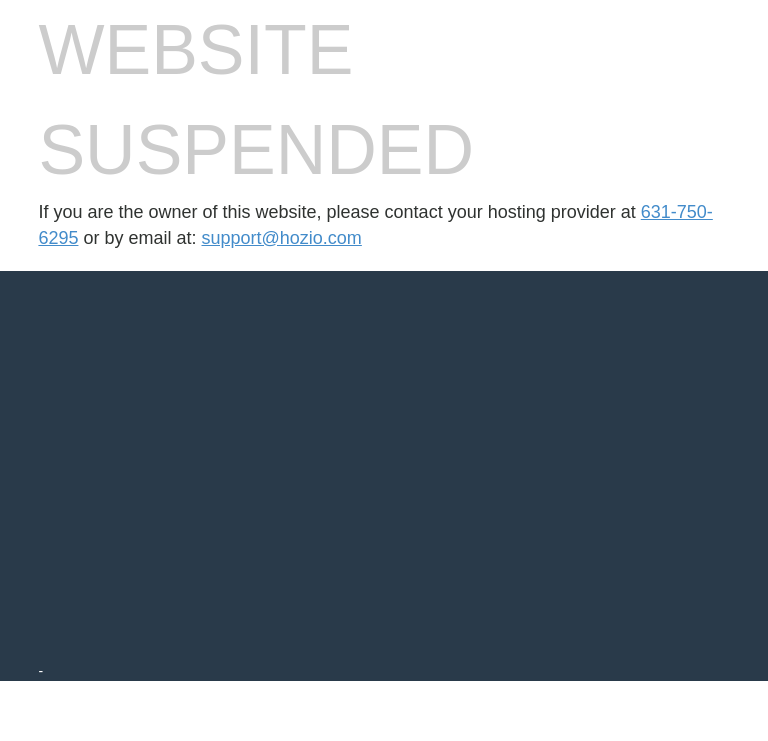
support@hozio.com (282, 238)
